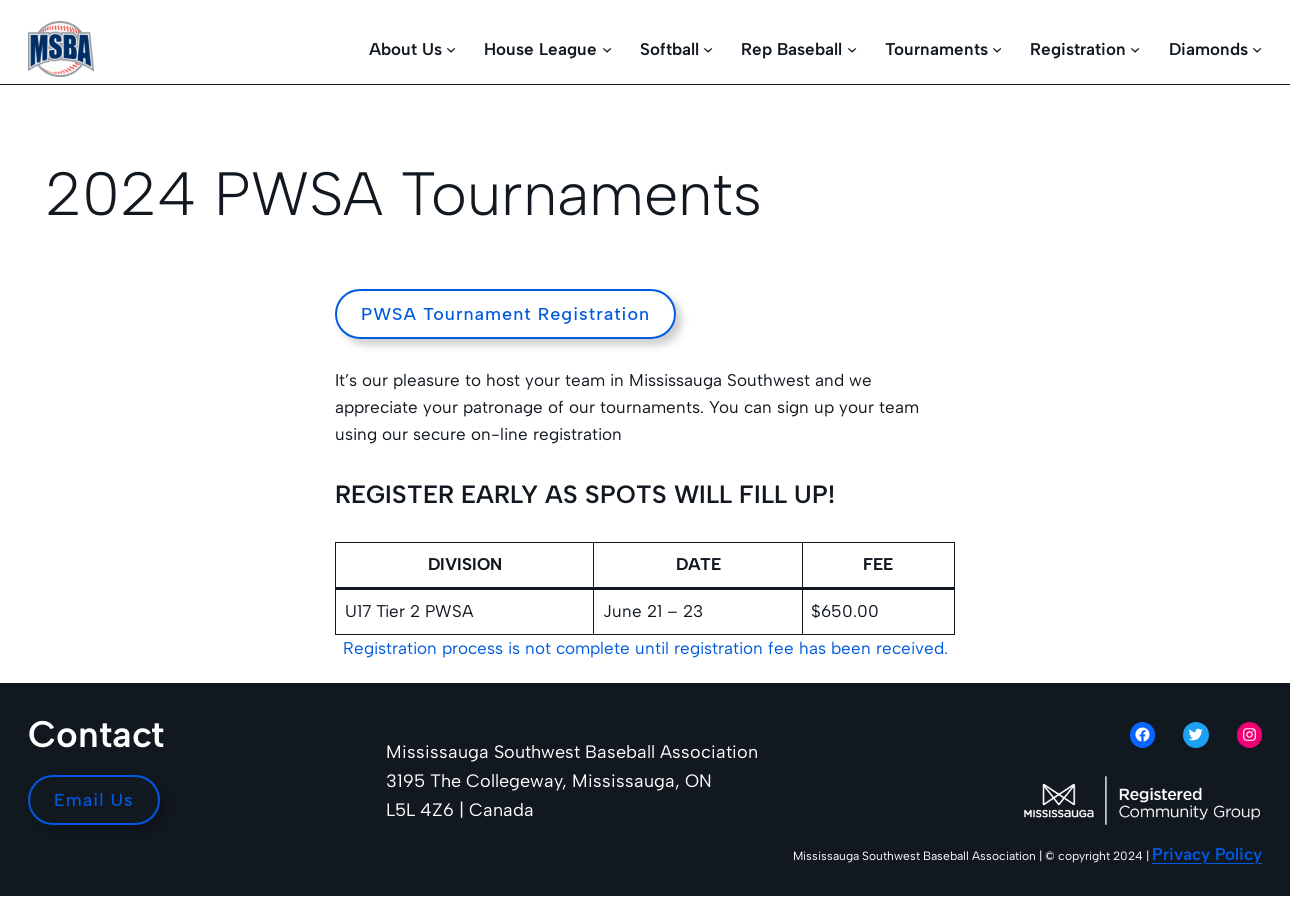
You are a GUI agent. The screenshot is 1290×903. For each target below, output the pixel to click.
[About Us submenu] (451, 49)
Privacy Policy (1207, 854)
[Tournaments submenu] (997, 49)
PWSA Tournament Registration (505, 314)
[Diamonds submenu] (1257, 49)
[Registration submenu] (1135, 49)
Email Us (94, 800)
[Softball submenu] (708, 49)
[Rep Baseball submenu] (852, 49)
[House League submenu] (607, 49)
